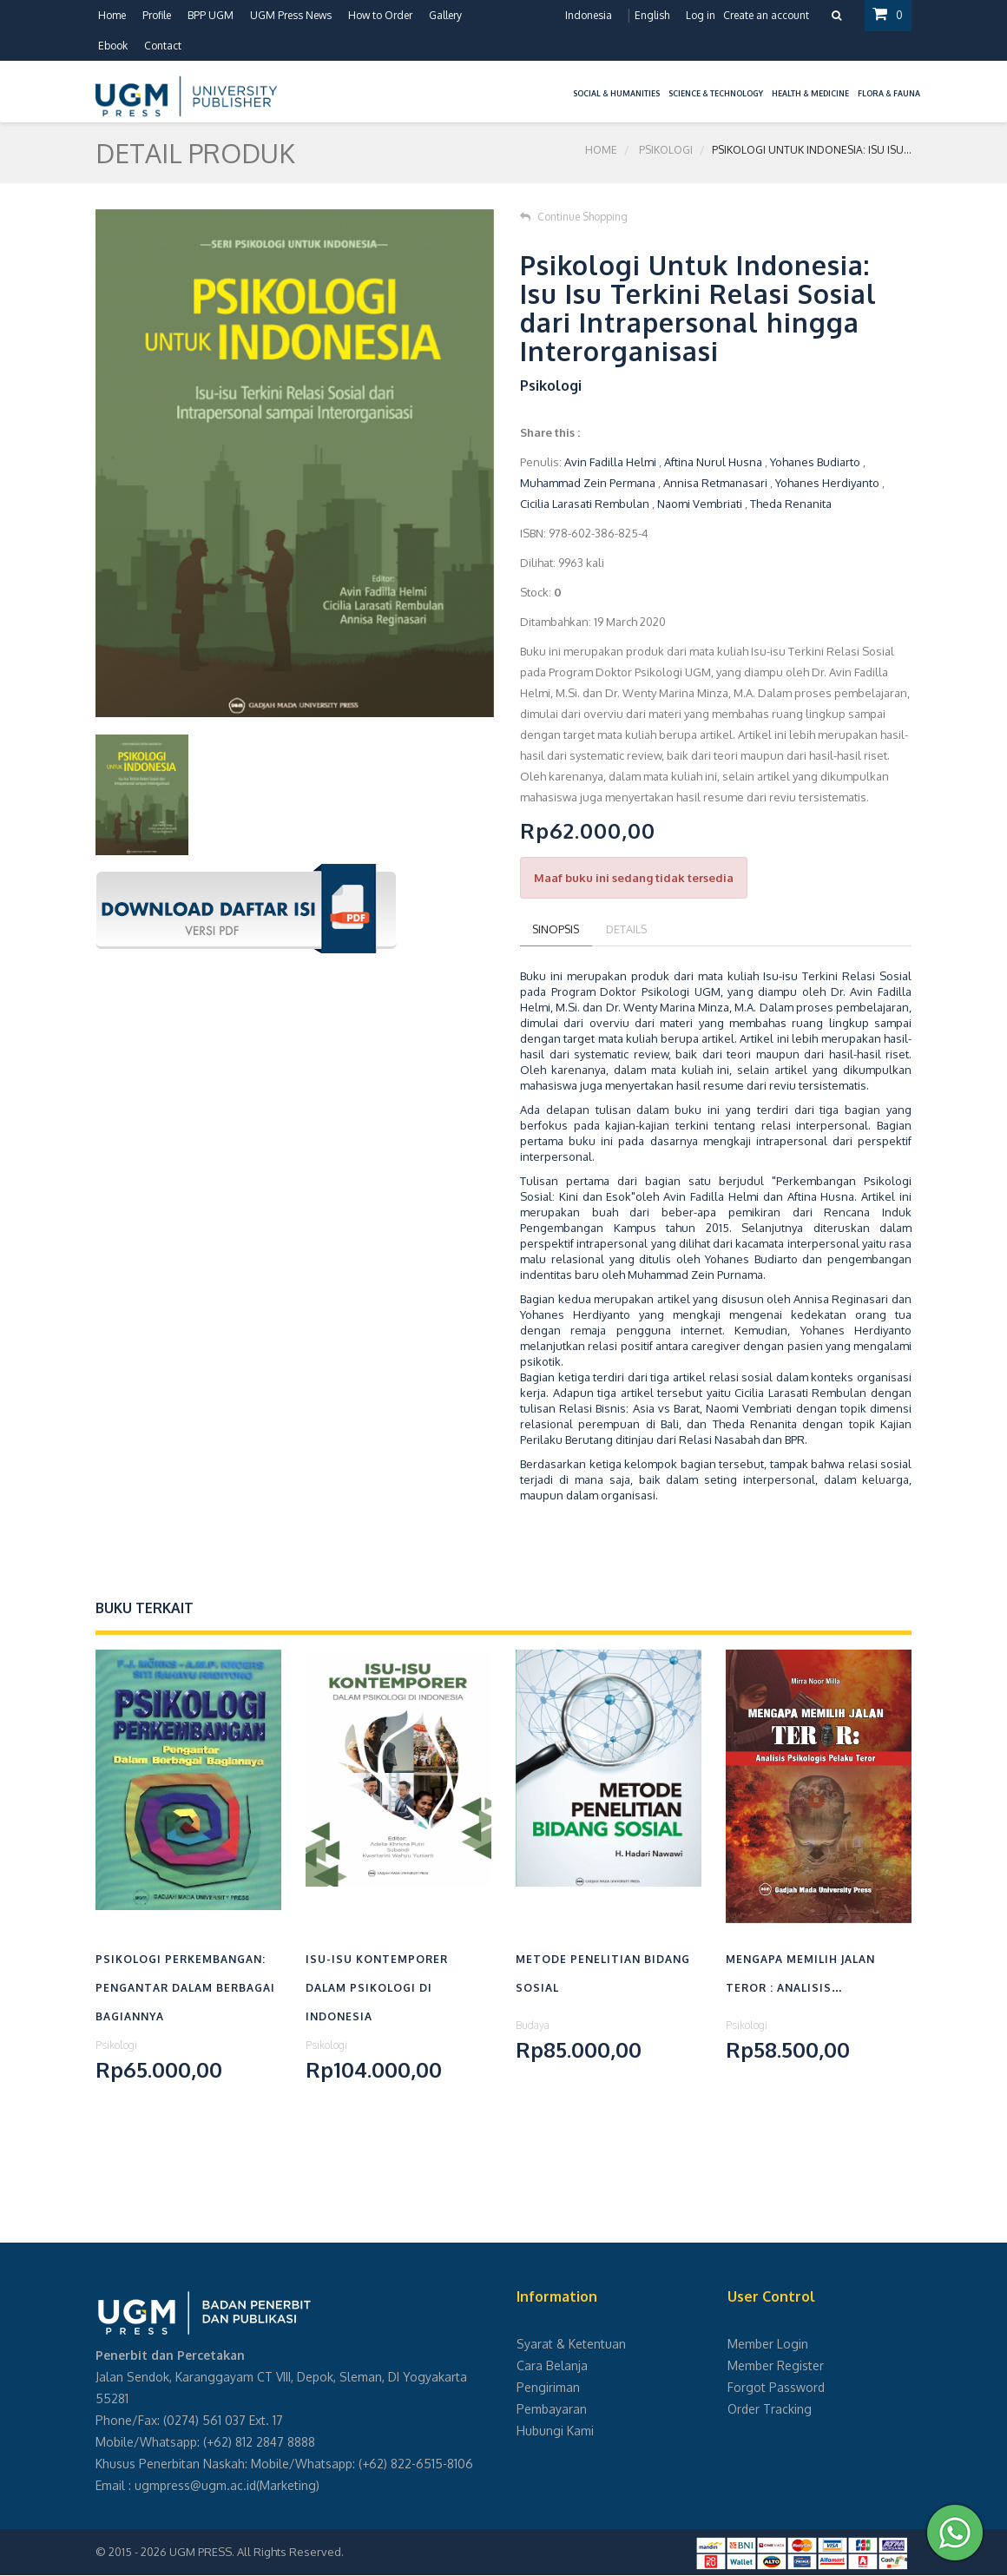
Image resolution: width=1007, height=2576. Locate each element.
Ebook (113, 45)
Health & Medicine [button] (810, 93)
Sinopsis (557, 929)
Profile (156, 15)
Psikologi (666, 152)
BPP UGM (211, 15)
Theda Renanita (791, 504)
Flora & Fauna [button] (889, 93)
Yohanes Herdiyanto (828, 483)
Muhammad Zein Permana (587, 483)
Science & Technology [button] (715, 93)
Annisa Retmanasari (715, 483)
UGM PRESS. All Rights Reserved (255, 2553)
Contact (162, 45)
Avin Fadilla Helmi (610, 462)
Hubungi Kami (555, 2431)
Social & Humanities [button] (616, 93)
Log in (699, 15)
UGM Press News (291, 15)
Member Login (767, 2344)
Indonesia (587, 15)
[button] (564, 82)
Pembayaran (552, 2409)
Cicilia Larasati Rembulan (584, 504)
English (651, 15)
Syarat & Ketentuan (571, 2344)
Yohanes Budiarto (815, 462)
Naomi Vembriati (699, 504)
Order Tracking (769, 2409)
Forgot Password (776, 2388)
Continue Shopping (574, 216)
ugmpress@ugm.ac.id (195, 2486)
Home (112, 15)
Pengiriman (548, 2388)
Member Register (775, 2366)
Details (631, 929)
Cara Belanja (552, 2366)
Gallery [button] (445, 15)
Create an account (765, 15)
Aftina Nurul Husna (713, 462)
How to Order (380, 15)
